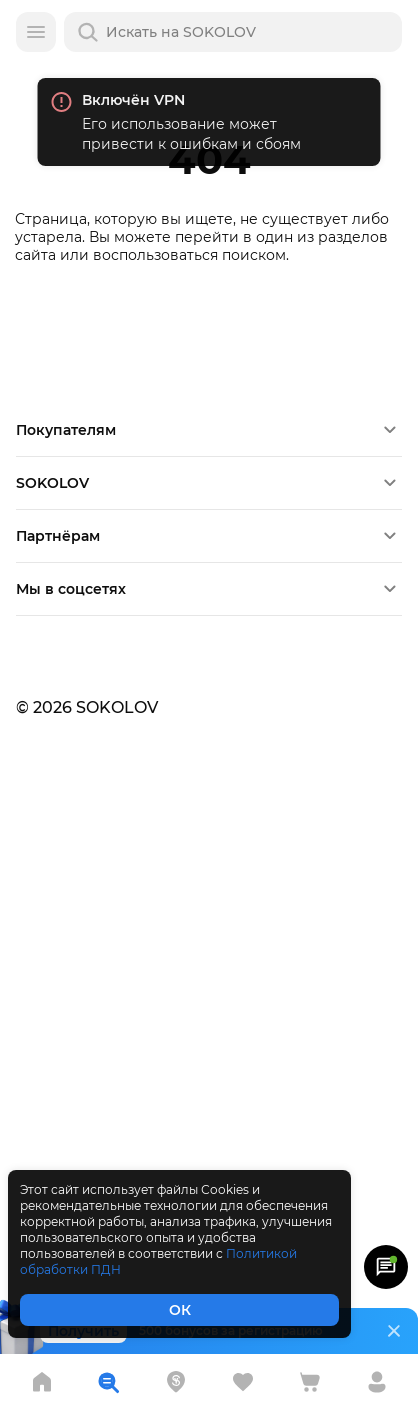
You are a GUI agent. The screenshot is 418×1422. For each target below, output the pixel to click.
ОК (180, 1310)
